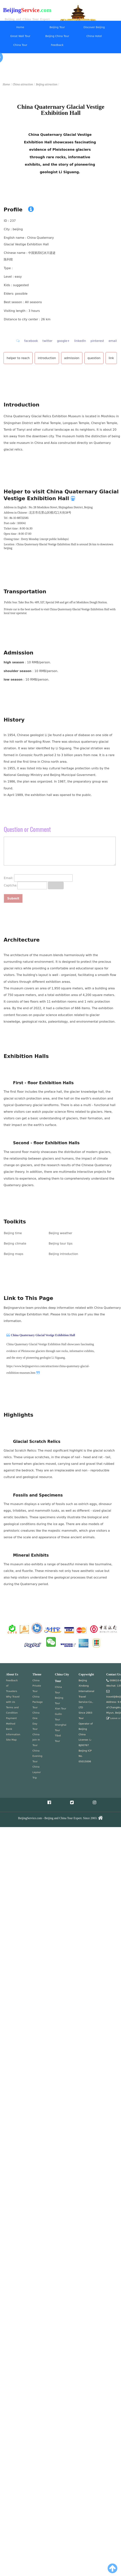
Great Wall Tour (20, 36)
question (93, 358)
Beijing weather (60, 1233)
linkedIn (80, 341)
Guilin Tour (58, 1717)
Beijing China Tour (57, 36)
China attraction (23, 84)
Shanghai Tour (60, 1727)
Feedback (57, 44)
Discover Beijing (94, 27)
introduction (47, 358)
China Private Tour (36, 1686)
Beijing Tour (57, 27)
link (111, 358)
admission (71, 358)
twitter (47, 341)
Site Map (11, 1739)
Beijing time (13, 1233)
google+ (63, 341)
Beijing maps (13, 1254)
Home (20, 27)
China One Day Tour (35, 1720)
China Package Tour (37, 1702)
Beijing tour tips (61, 1243)
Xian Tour (60, 1708)
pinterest (97, 341)
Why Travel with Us (13, 1699)
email (113, 341)
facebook (31, 341)
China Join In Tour (36, 1740)
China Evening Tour (37, 1756)
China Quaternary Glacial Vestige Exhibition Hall (43, 1335)
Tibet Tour (58, 1738)
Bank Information (13, 1732)
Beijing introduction (63, 1254)
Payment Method (11, 1721)
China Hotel (94, 36)
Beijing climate (15, 1243)
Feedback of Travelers (12, 1686)
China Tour (20, 44)
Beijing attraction (47, 84)
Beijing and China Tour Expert (27, 19)
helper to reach (18, 358)
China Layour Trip (36, 1772)
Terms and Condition (12, 1710)
